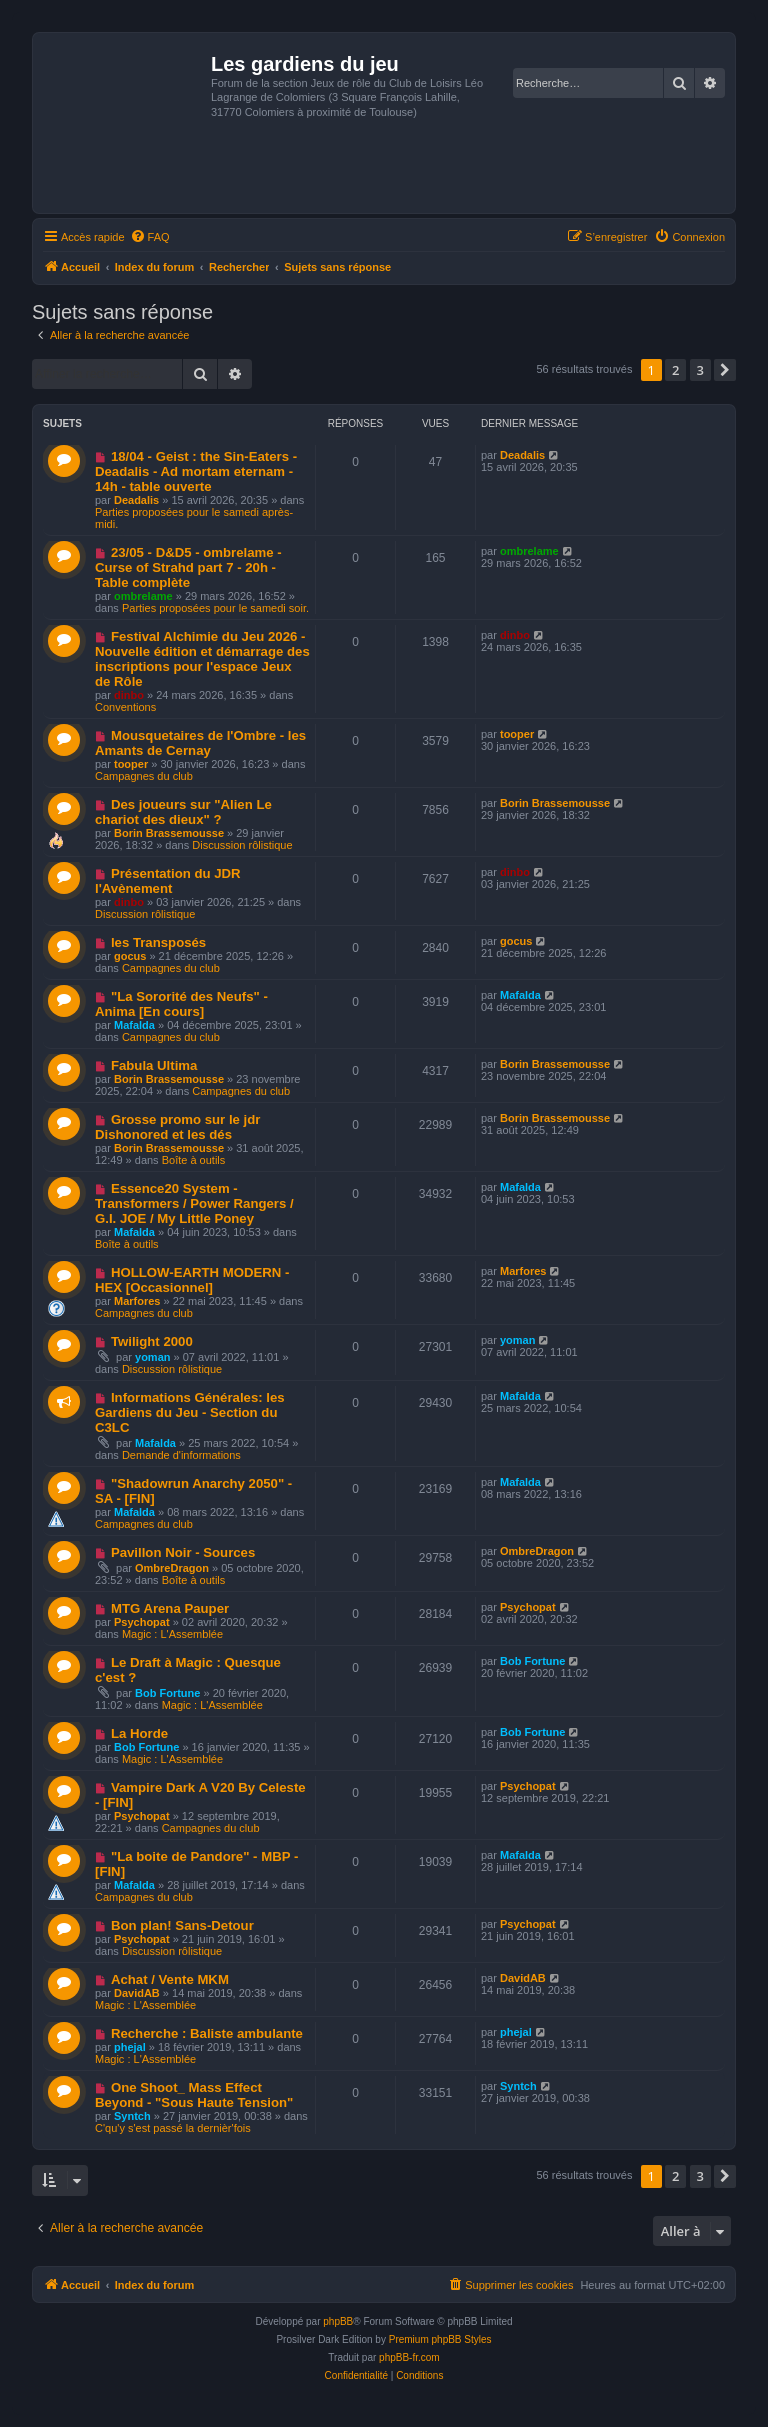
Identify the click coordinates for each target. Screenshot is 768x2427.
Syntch (132, 2116)
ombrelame (143, 596)
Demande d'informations (181, 1455)
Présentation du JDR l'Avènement (168, 881)
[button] (725, 370)
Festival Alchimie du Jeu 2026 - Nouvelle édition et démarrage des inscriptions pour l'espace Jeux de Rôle (202, 659)
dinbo (129, 695)
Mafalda (134, 1025)
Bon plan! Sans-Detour (182, 1925)
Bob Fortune (167, 1693)
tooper (131, 764)
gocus (130, 956)
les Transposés (158, 942)
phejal (130, 2047)
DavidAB (137, 1993)
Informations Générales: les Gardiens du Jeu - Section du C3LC (190, 1412)
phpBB (338, 2321)
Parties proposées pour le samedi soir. (215, 608)
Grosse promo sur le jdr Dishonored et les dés (177, 1127)
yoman (152, 1357)
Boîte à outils (194, 1160)
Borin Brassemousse (169, 833)
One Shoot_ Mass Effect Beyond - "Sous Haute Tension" (194, 2095)
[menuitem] (150, 237)
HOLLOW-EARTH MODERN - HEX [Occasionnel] (192, 1280)
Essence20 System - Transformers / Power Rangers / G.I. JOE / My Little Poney (194, 1203)
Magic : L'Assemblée (172, 1634)
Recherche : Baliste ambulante (207, 2033)
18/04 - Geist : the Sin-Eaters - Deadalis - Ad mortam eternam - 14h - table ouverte (196, 471)
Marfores (137, 1301)
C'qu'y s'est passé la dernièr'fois (173, 2128)
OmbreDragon (172, 1568)
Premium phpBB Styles (440, 2339)
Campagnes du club (144, 776)
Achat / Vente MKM (170, 1979)
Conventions (125, 707)
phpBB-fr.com (409, 2357)
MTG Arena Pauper (170, 1608)
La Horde (139, 1733)
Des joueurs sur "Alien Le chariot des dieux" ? (183, 812)
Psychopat (142, 1622)
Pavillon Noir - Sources (183, 1552)
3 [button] (700, 370)
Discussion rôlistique (242, 845)
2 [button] (675, 370)
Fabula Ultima (154, 1065)
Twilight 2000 (152, 1341)
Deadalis (136, 500)
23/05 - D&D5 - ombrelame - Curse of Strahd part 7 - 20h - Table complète (188, 567)
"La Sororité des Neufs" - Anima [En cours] (181, 1004)
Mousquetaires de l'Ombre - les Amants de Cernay (200, 743)
